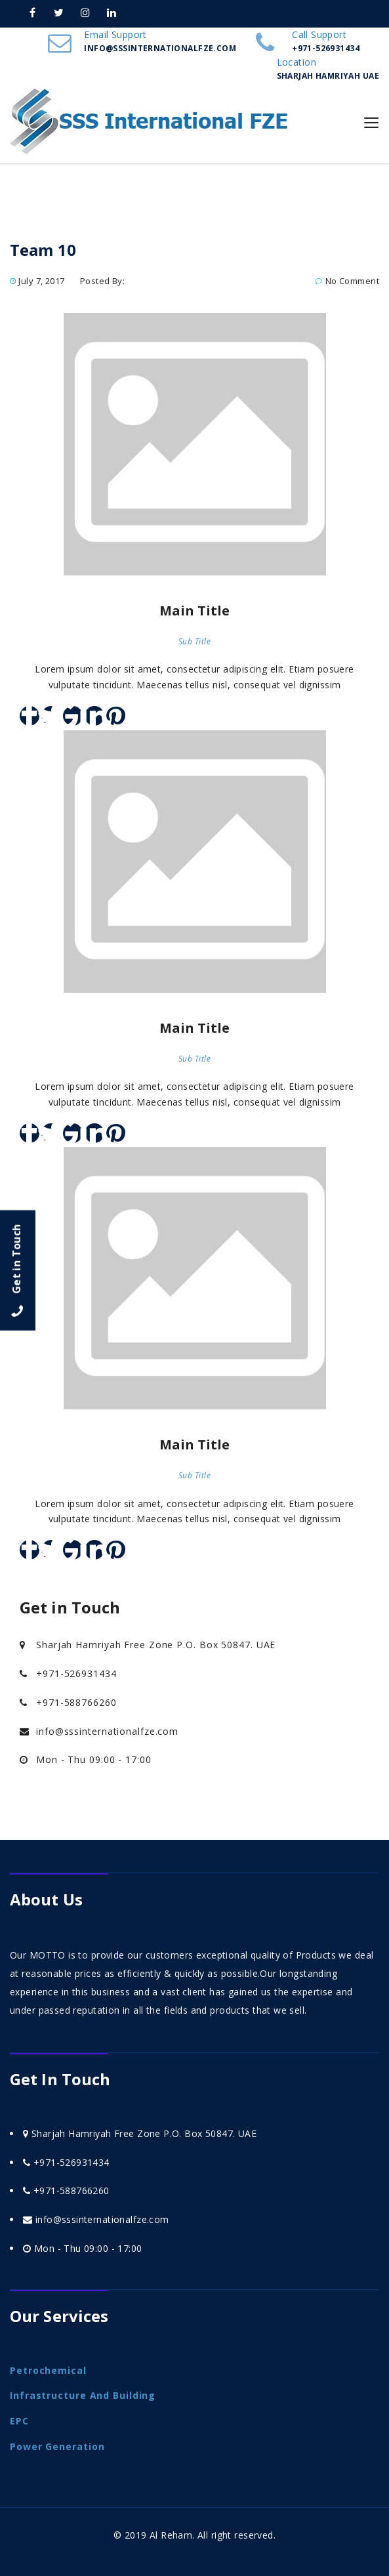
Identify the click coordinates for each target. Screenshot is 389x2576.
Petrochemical (48, 2370)
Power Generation (57, 2446)
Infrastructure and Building (82, 2395)
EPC (19, 2421)
